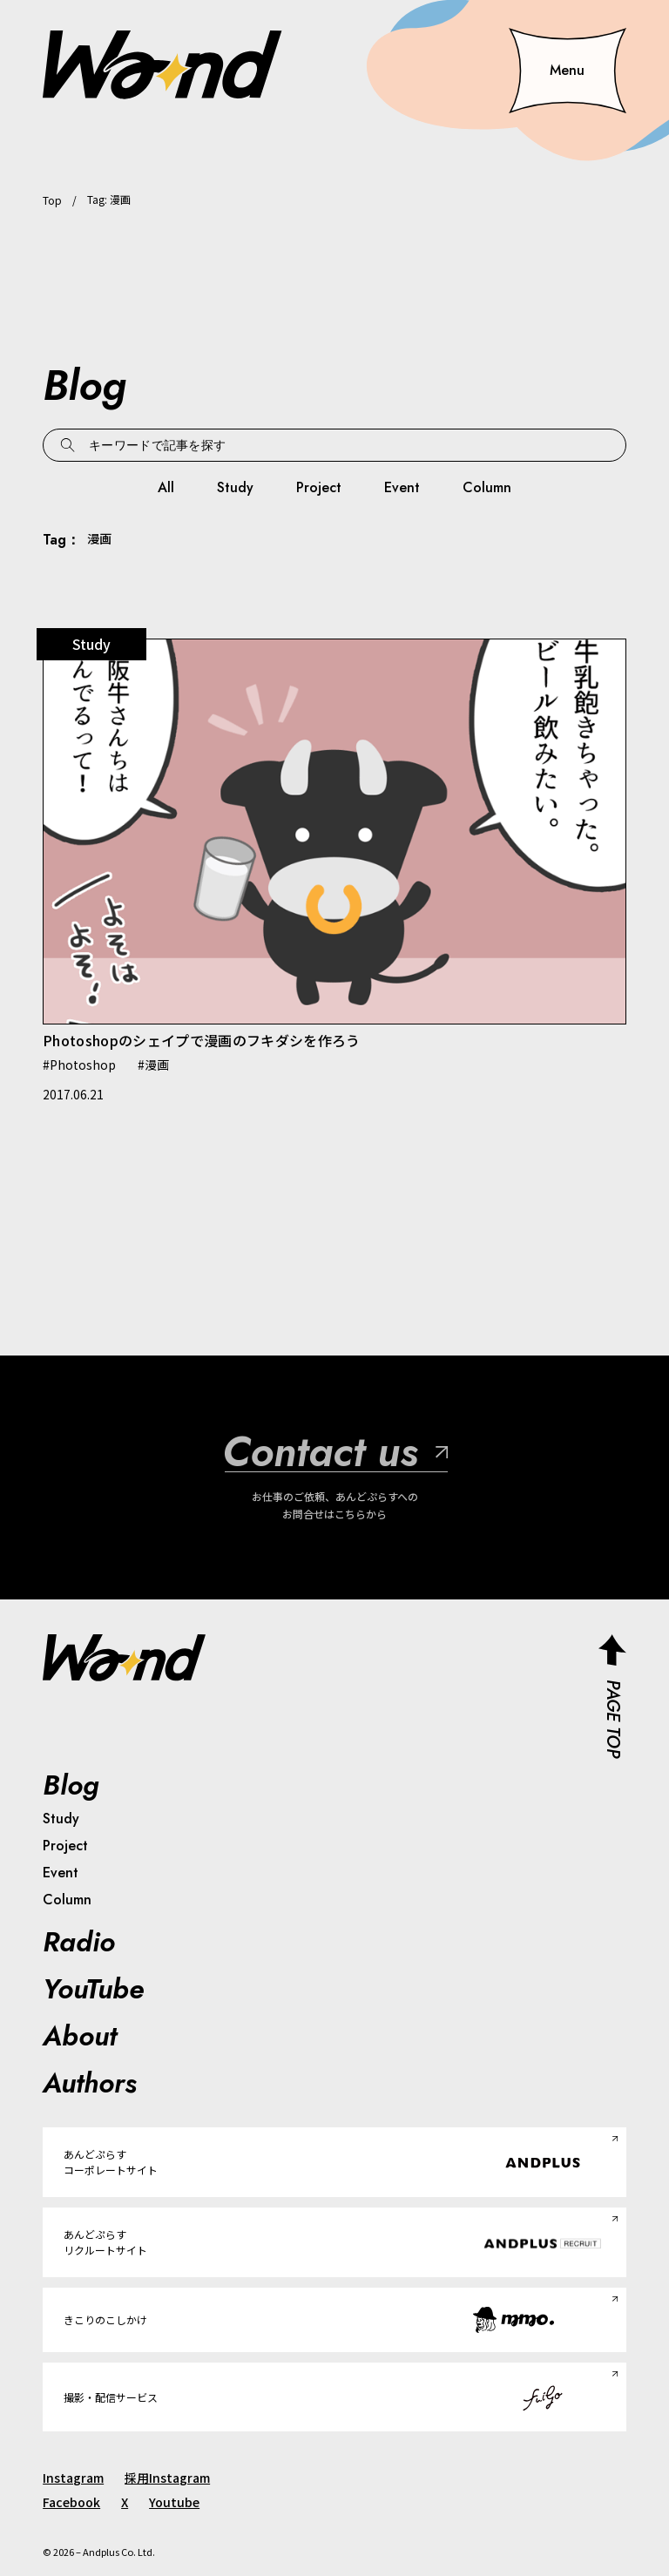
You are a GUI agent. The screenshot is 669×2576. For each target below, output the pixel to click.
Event (402, 487)
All (166, 487)
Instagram (73, 2477)
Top (52, 200)
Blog (71, 1785)
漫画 (157, 1064)
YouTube (93, 1988)
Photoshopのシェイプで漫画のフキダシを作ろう (201, 1040)
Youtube (174, 2502)
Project (318, 487)
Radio (79, 1941)
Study (235, 487)
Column (487, 487)
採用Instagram (167, 2477)
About (80, 2035)
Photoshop (83, 1064)
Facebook (71, 2502)
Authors (90, 2083)
